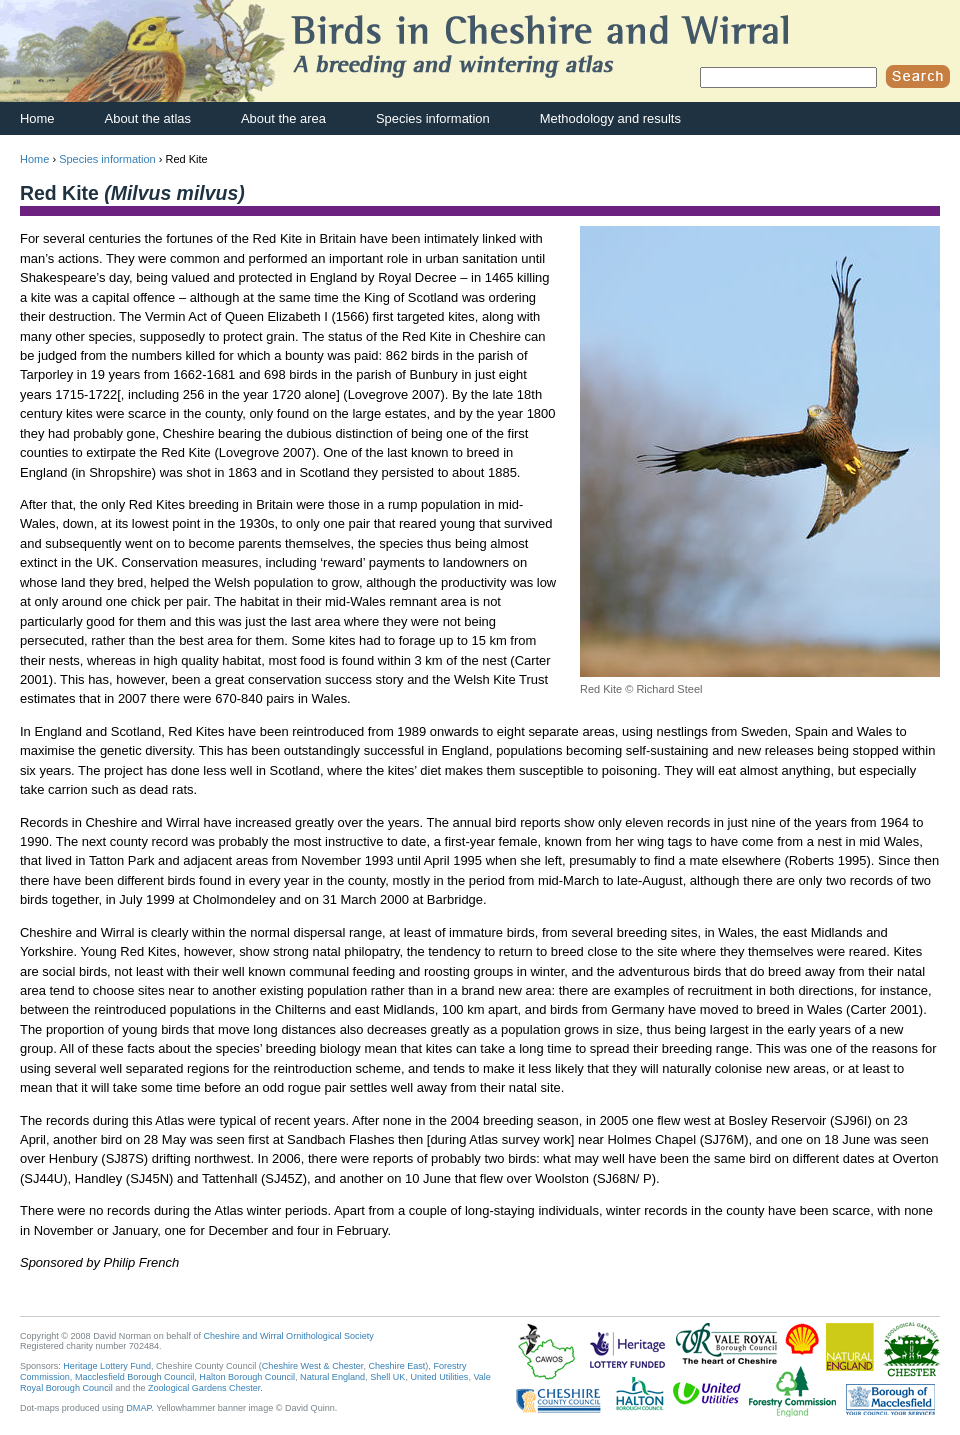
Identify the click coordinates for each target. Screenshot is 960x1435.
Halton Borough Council (247, 1377)
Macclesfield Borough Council (134, 1377)
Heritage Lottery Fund (107, 1366)
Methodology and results (610, 118)
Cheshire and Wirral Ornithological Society (289, 1336)
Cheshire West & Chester (313, 1366)
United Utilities (439, 1377)
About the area (283, 118)
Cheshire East (396, 1366)
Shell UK (387, 1377)
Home (37, 118)
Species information (433, 118)
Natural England (332, 1377)
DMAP (138, 1408)
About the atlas (148, 118)
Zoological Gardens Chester (204, 1388)
